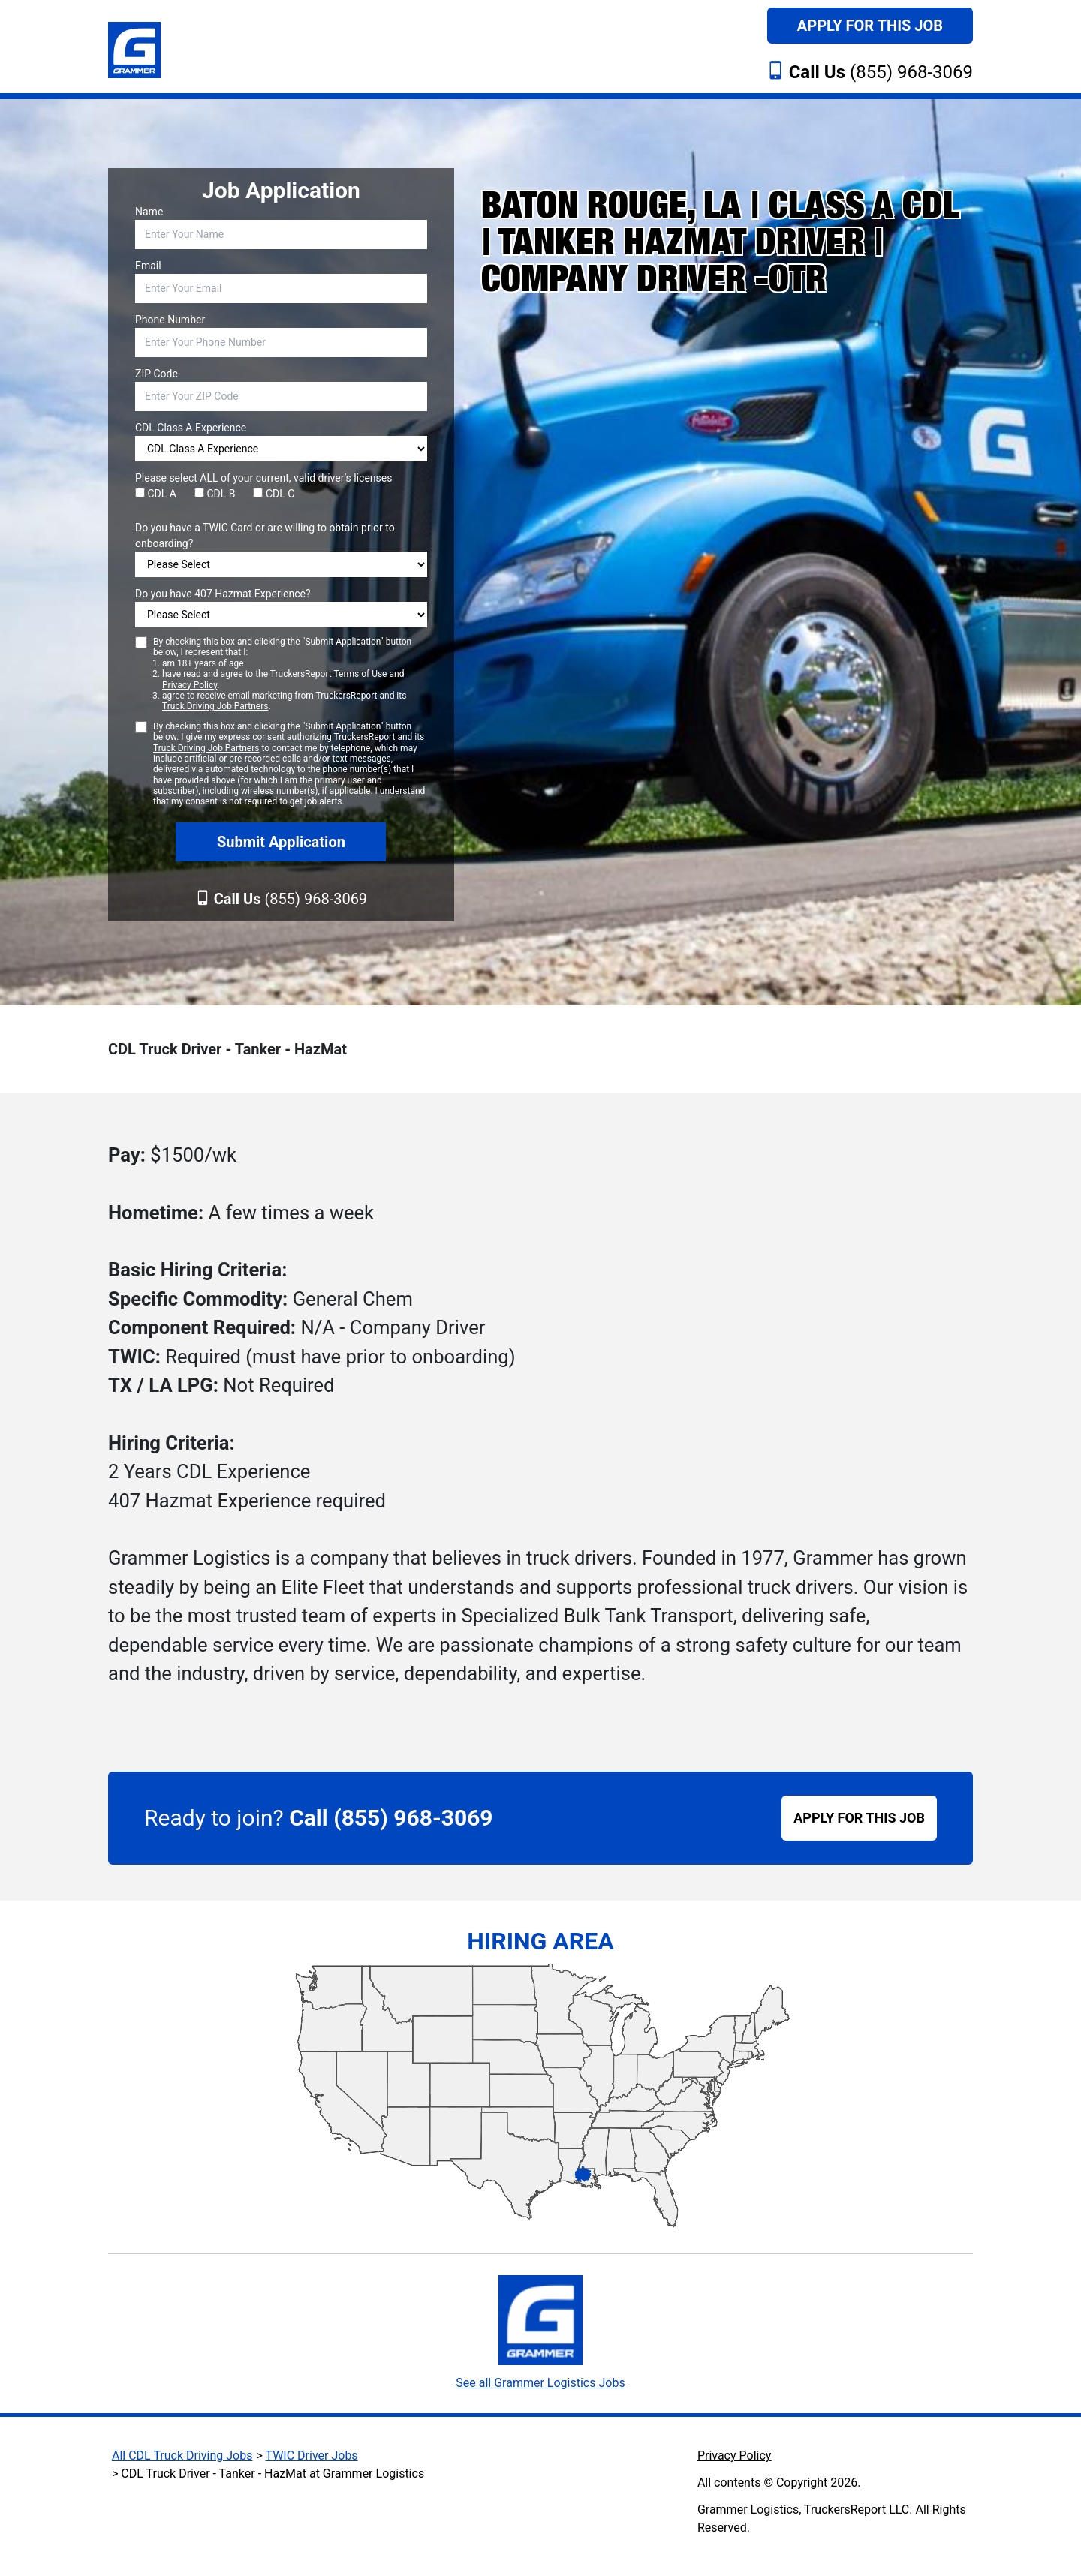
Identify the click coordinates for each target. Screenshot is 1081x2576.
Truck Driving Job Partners (215, 706)
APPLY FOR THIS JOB (859, 1818)
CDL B (215, 494)
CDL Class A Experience (190, 428)
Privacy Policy (189, 685)
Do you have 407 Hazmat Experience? (223, 594)
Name (149, 212)
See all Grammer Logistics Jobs (540, 2383)
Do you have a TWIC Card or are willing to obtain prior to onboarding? (265, 535)
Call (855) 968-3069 (390, 1818)
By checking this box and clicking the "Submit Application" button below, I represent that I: (290, 674)
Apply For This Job (870, 26)
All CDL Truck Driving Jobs (182, 2455)
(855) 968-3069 (881, 72)
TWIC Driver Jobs (312, 2455)
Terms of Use (360, 674)
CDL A (155, 494)
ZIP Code (156, 374)
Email (148, 266)
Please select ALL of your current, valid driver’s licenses (263, 478)
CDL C (273, 494)
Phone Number (170, 320)
